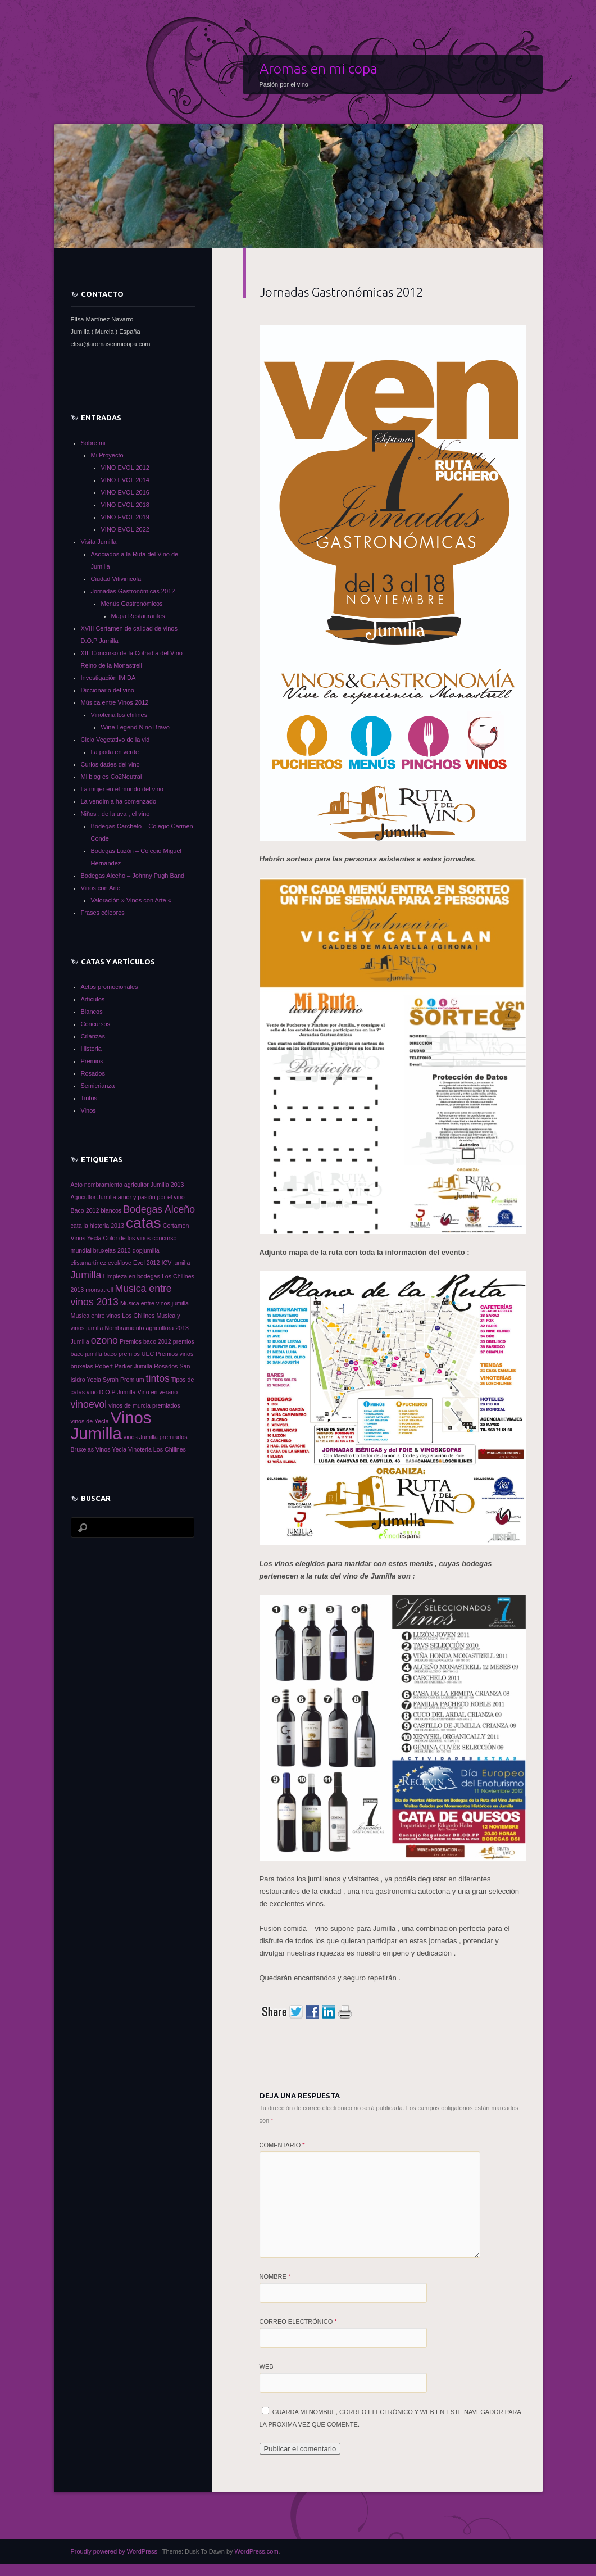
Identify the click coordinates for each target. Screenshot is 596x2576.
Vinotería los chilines (119, 714)
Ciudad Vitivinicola (116, 578)
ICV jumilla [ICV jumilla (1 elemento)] (176, 1262)
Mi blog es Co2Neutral (111, 776)
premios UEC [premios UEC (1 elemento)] (136, 1353)
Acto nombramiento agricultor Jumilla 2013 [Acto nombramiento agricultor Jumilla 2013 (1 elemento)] (127, 1184)
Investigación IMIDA (108, 677)
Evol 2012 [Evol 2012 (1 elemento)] (146, 1262)
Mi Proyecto (107, 455)
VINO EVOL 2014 (125, 480)
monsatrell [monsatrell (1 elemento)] (99, 1289)
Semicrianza (98, 1085)
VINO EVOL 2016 (125, 492)
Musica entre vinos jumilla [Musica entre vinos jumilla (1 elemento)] (154, 1303)
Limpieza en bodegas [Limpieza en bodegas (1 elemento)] (131, 1276)
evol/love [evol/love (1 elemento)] (119, 1262)
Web (267, 2366)
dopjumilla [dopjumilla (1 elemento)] (146, 1250)
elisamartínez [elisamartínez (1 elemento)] (88, 1262)
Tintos (89, 1098)
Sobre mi (93, 442)
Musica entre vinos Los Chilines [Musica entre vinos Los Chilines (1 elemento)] (113, 1315)
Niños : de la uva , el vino (115, 813)
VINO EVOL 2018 (125, 504)
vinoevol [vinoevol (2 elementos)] (89, 1404)
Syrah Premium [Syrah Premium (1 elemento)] (123, 1379)
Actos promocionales (109, 986)
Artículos (93, 999)
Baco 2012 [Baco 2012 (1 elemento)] (85, 1210)
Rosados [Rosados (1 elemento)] (166, 1366)
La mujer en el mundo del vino (122, 789)
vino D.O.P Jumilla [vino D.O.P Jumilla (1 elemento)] (111, 1392)
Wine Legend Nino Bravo (135, 727)
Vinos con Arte (101, 888)
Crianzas (93, 1036)
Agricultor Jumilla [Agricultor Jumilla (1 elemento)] (93, 1197)
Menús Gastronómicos (132, 603)
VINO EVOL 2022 (125, 529)
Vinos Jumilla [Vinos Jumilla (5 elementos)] (111, 1425)
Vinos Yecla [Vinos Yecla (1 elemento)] (110, 1449)
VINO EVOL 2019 (125, 517)
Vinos (88, 1110)
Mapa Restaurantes (138, 616)
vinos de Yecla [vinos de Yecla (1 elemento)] (90, 1421)
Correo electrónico (298, 2321)
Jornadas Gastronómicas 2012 (133, 591)
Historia (91, 1048)
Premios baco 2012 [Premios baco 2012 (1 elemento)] (145, 1341)
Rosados (93, 1073)
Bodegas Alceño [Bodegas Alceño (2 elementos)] (159, 1209)
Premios (92, 1061)
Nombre (275, 2276)
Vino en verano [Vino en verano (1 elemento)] (158, 1392)
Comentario (282, 2145)
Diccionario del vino (107, 690)
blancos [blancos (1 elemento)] (111, 1210)
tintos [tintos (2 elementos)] (158, 1378)
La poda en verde (115, 752)
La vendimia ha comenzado (119, 801)
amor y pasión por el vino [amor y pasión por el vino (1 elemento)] (151, 1197)
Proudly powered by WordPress (114, 2551)
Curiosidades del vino (110, 764)
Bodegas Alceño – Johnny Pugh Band (133, 875)
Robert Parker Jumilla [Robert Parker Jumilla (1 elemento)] (123, 1366)
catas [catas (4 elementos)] (143, 1222)
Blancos (92, 1011)
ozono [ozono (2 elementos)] (104, 1340)
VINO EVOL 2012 (125, 467)
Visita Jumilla (99, 541)
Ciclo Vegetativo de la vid (115, 739)
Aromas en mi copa (318, 68)
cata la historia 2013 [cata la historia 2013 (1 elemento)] (97, 1225)
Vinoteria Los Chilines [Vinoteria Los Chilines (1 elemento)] (157, 1449)
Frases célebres (103, 912)
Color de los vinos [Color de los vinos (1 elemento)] (127, 1238)
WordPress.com (257, 2551)
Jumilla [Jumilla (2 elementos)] (86, 1275)
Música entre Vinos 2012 (115, 702)
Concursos (96, 1024)
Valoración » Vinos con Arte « (131, 900)
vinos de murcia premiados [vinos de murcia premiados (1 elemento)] (144, 1405)
